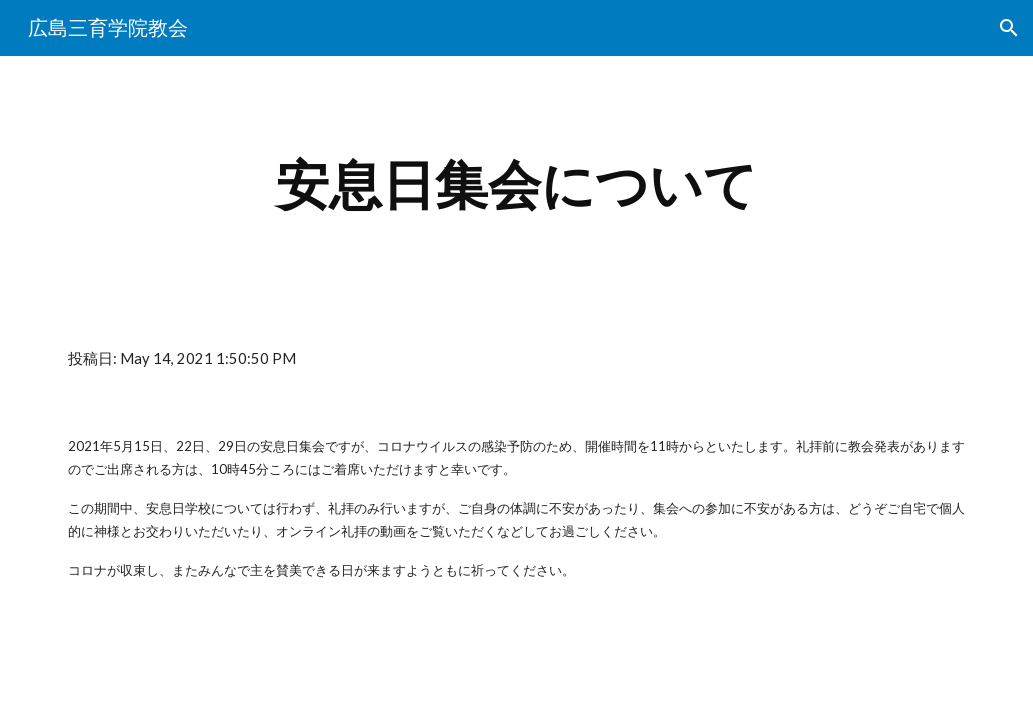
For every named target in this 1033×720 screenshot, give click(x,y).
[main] (516, 185)
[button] (1009, 28)
